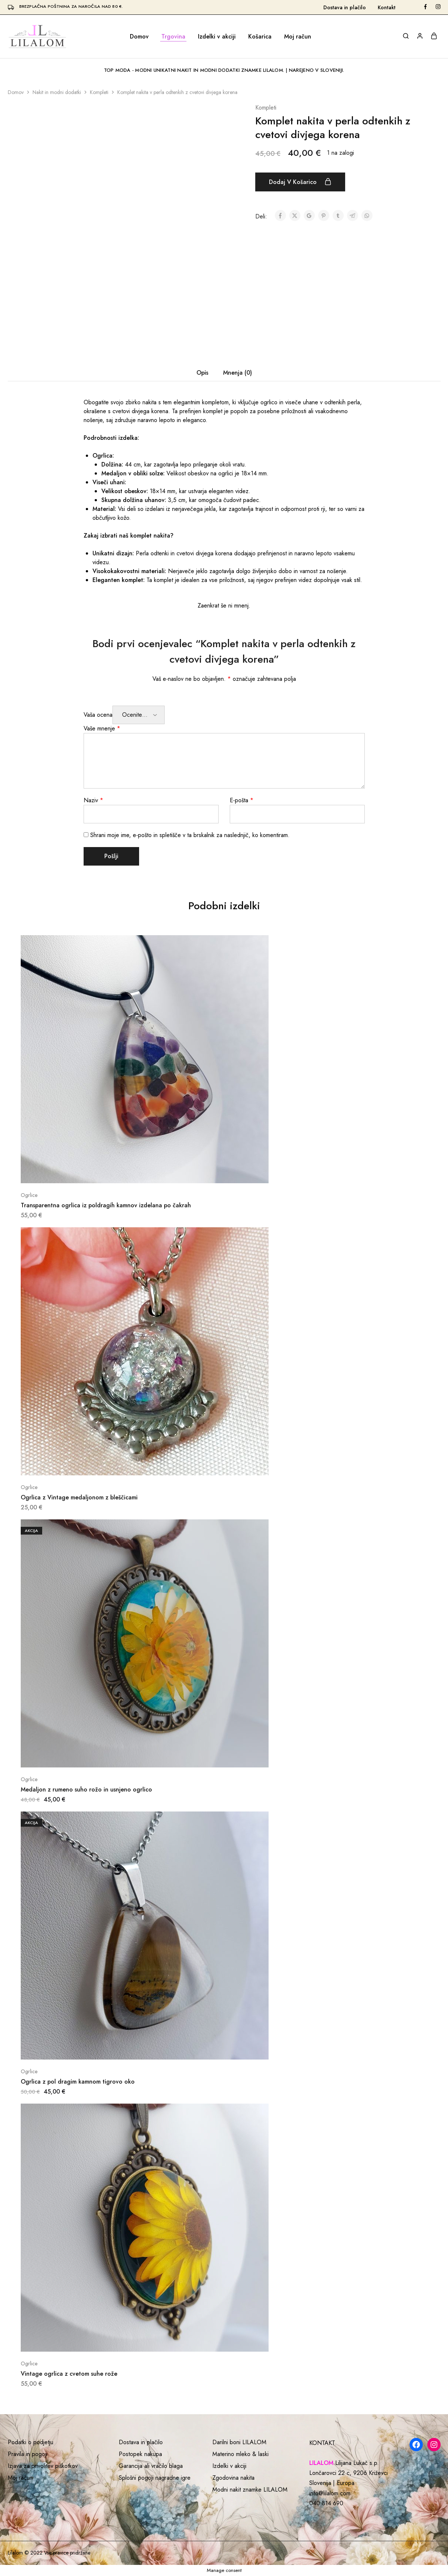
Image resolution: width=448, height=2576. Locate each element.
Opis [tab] (202, 372)
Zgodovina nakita (233, 2477)
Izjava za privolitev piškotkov (43, 2466)
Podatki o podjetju (30, 2442)
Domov (139, 37)
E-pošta (241, 800)
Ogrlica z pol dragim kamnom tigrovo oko (78, 2081)
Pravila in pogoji (27, 2454)
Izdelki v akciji (217, 37)
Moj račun (297, 37)
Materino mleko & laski (240, 2454)
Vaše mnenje (102, 728)
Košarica (260, 37)
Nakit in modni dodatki (57, 92)
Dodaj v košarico (300, 182)
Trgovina (173, 37)
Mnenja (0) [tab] (237, 372)
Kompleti (99, 92)
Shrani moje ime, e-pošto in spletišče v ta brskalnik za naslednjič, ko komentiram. (190, 835)
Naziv (93, 800)
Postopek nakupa (140, 2454)
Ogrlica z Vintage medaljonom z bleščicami (79, 1497)
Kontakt (386, 7)
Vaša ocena (98, 714)
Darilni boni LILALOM (239, 2442)
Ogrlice (29, 1195)
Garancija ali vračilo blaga (151, 2466)
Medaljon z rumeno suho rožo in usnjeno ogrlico (86, 1789)
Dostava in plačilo (344, 7)
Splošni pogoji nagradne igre (155, 2477)
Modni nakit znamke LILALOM (249, 2489)
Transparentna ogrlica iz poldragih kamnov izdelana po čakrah (106, 1205)
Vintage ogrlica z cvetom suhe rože (69, 2373)
